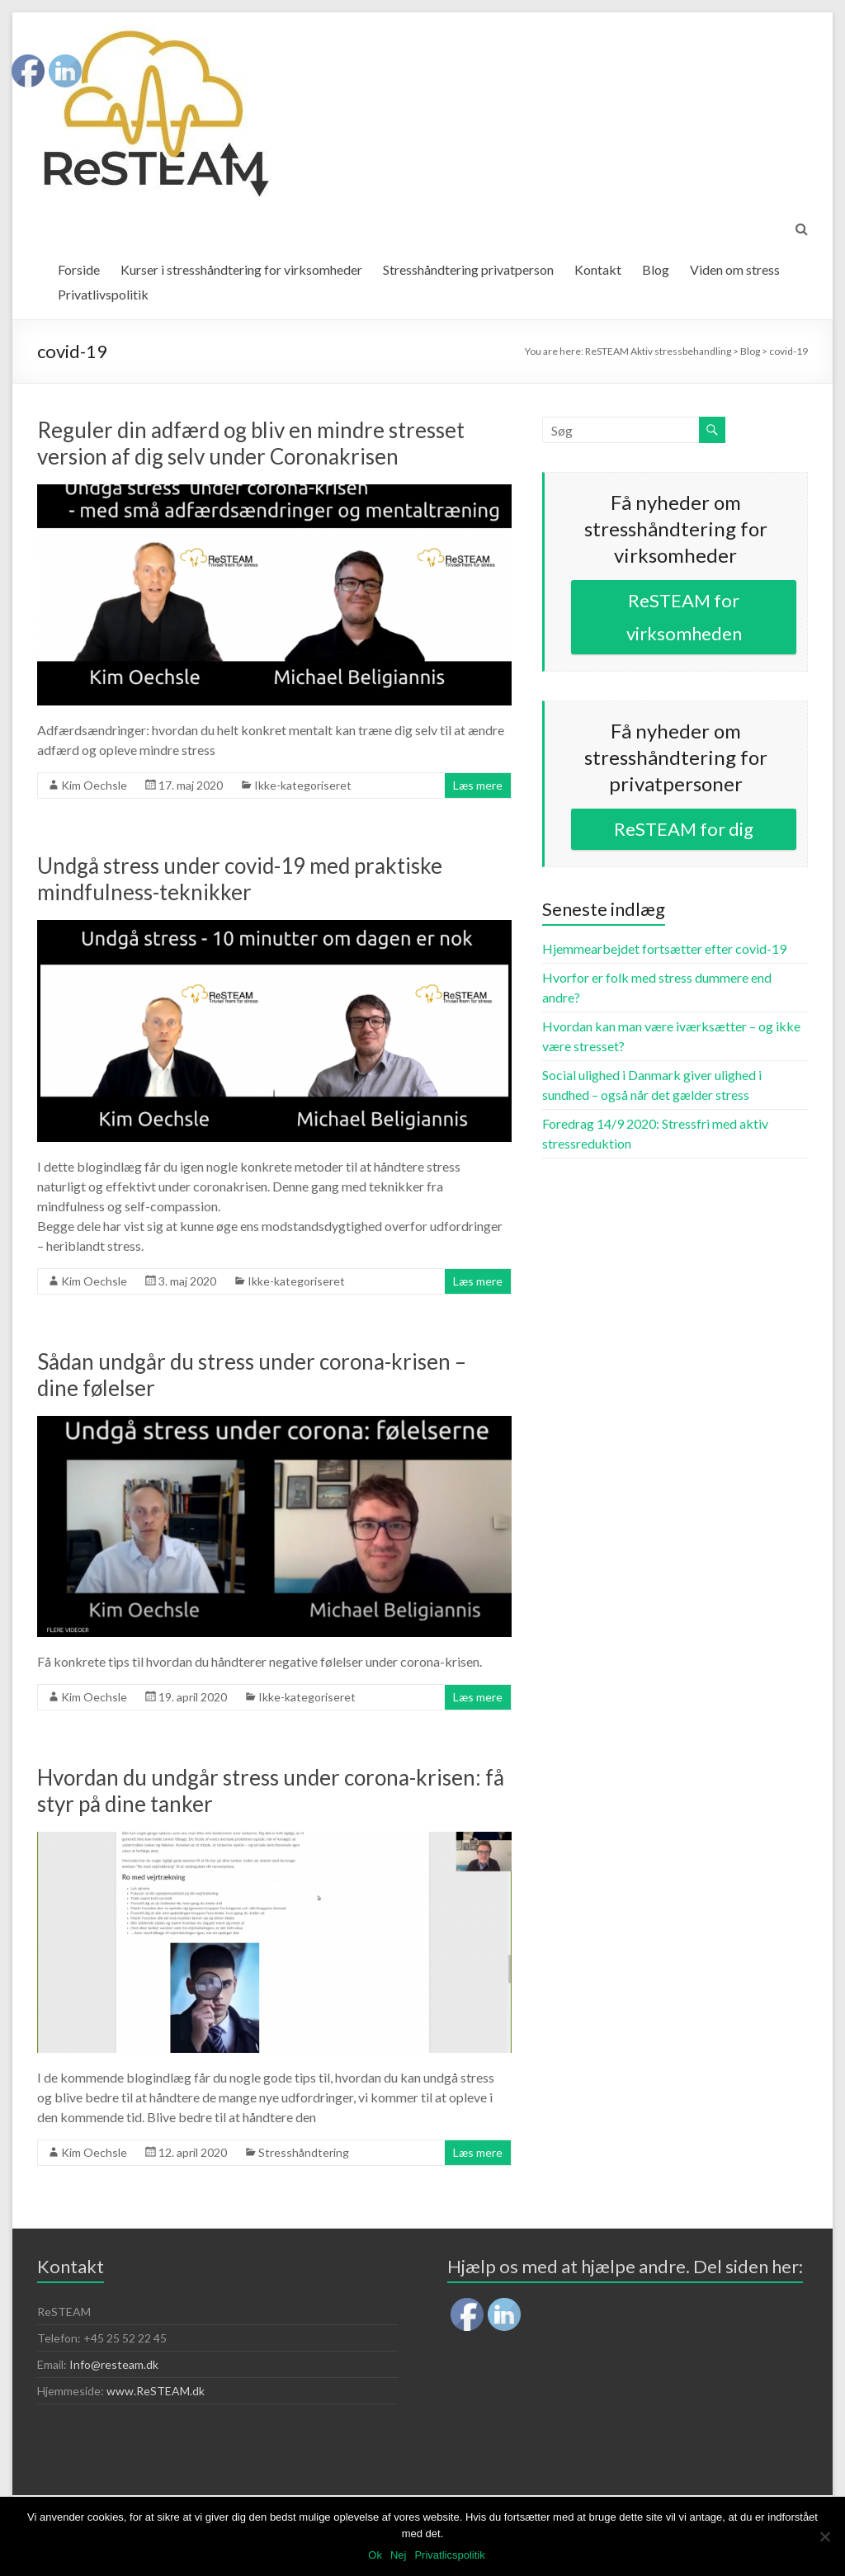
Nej (398, 2555)
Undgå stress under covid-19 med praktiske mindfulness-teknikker (239, 878)
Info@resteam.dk (113, 2364)
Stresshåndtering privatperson (468, 269)
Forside (79, 269)
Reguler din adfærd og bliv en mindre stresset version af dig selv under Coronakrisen (251, 443)
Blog (655, 269)
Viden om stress (735, 269)
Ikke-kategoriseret (303, 785)
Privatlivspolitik (103, 294)
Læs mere (478, 785)
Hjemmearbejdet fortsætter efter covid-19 (664, 948)
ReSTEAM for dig (683, 829)
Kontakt (597, 269)
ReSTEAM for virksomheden (684, 616)
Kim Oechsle (94, 785)
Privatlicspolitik (449, 2555)
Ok (375, 2555)
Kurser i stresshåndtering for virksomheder (241, 269)
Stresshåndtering (303, 2152)
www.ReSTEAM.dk (155, 2391)
